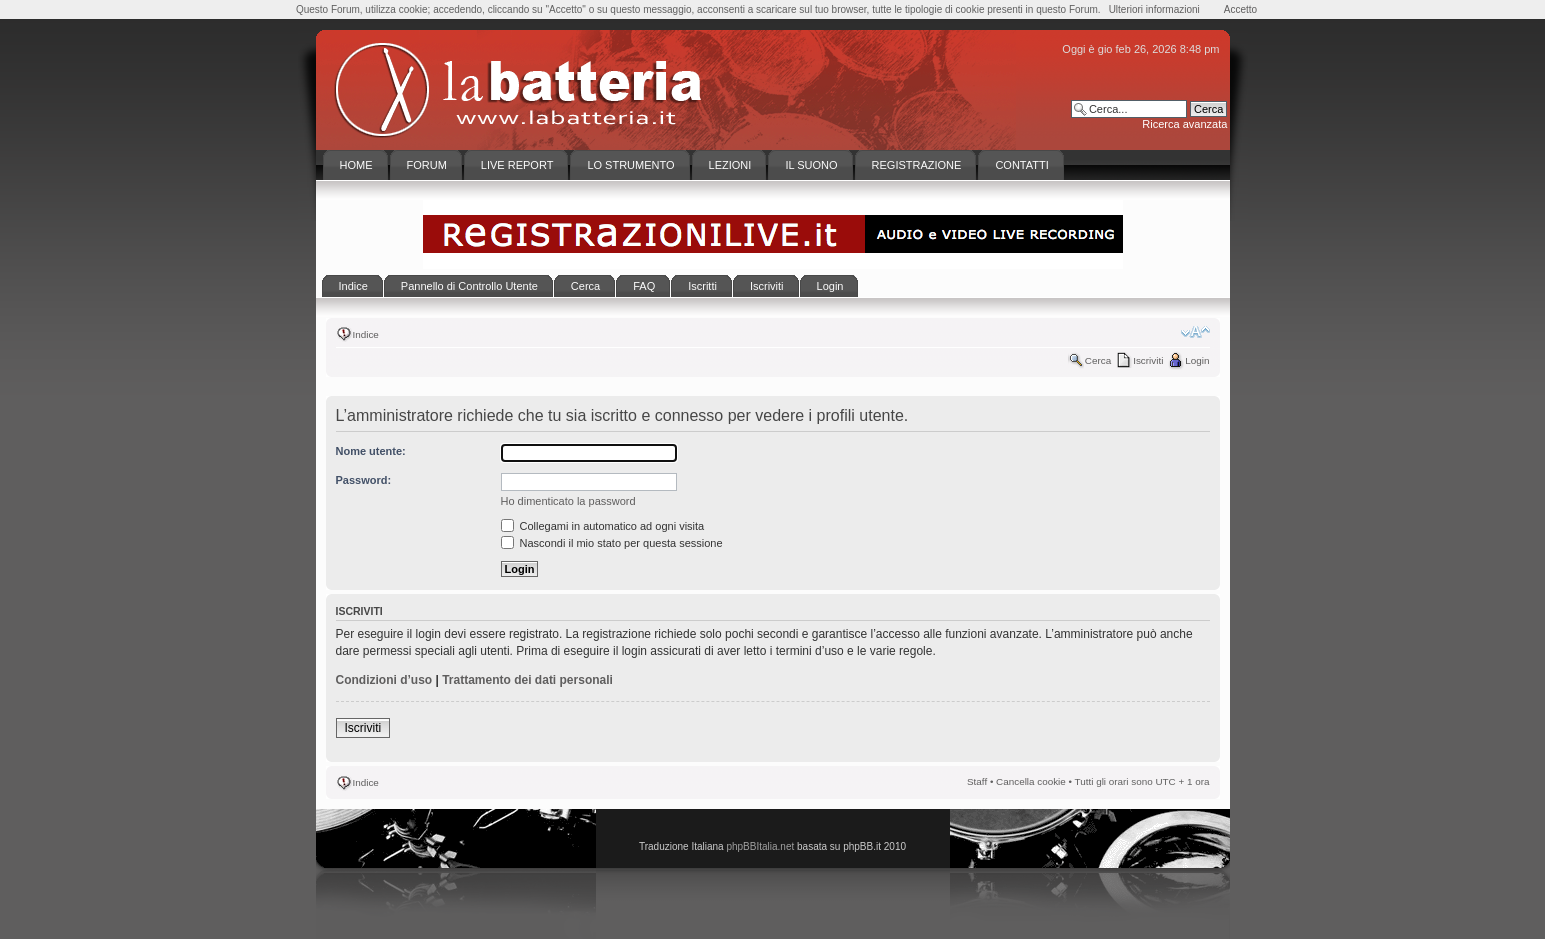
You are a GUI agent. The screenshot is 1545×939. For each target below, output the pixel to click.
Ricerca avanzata (1184, 124)
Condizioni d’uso (384, 680)
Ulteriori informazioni (1154, 9)
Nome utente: (371, 451)
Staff (977, 781)
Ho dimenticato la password (568, 501)
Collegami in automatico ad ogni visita (603, 526)
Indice (366, 334)
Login (1197, 360)
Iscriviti (1148, 360)
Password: (364, 480)
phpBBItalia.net (760, 846)
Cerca (1098, 360)
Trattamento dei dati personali (527, 680)
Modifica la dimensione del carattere (1195, 332)
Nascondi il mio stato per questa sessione (612, 543)
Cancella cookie (1031, 781)
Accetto (1240, 9)
